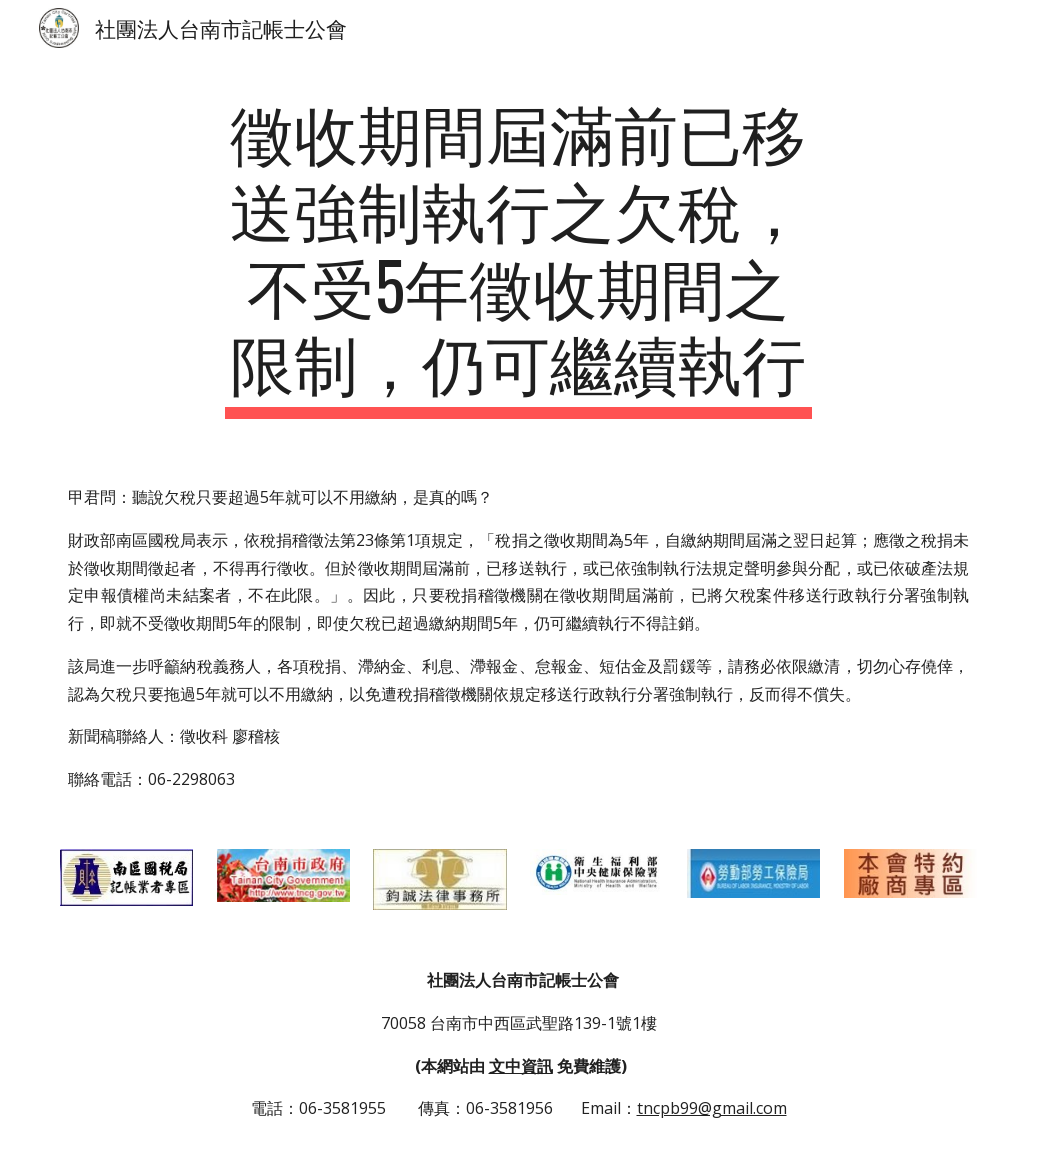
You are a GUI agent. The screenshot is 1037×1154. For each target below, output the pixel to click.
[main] (519, 255)
